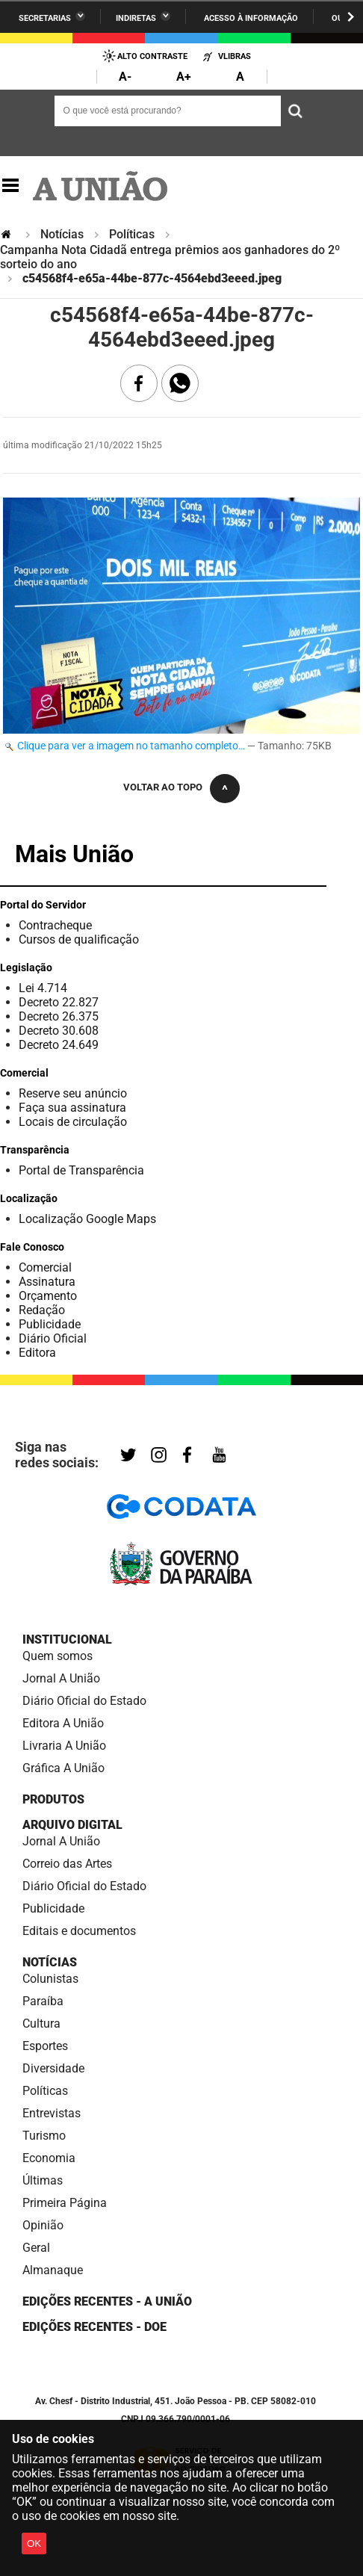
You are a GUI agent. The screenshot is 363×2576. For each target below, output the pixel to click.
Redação (42, 1310)
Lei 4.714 (43, 988)
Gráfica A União (63, 1768)
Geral (36, 2248)
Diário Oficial (53, 1338)
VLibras (234, 56)
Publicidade (50, 1324)
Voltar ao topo (162, 787)
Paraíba (42, 2001)
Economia (48, 2158)
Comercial (45, 1267)
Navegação (10, 185)
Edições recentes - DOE (94, 2327)
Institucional (67, 1639)
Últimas (42, 2180)
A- (125, 76)
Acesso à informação (251, 18)
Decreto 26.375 (59, 1016)
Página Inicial (7, 234)
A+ (183, 76)
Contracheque (55, 925)
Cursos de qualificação (79, 939)
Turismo (44, 2135)
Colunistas (50, 1979)
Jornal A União (61, 1678)
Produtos (53, 1799)
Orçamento (48, 1296)
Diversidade (53, 2068)
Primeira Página (64, 2203)
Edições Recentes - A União (107, 2301)
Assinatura (47, 1282)
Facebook (187, 1456)
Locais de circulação (73, 1122)
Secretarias (45, 18)
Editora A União (63, 1723)
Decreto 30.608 (59, 1031)
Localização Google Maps (87, 1219)
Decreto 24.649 (59, 1045)
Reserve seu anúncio (73, 1093)
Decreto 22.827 (59, 1002)
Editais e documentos (79, 1931)
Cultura (41, 2023)
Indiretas (136, 18)
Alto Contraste (152, 56)
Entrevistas (51, 2113)
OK (34, 2543)
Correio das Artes (67, 1864)
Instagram (159, 1456)
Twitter (128, 1456)
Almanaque (52, 2270)
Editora (37, 1353)
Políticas (132, 234)
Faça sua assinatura (72, 1107)
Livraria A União (64, 1746)
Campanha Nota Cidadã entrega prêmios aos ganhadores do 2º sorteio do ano (170, 257)
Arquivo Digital (72, 1825)
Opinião (42, 2225)
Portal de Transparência (81, 1170)
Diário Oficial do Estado (84, 1701)
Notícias (62, 234)
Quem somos (57, 1656)
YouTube (220, 1456)
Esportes (45, 2046)
